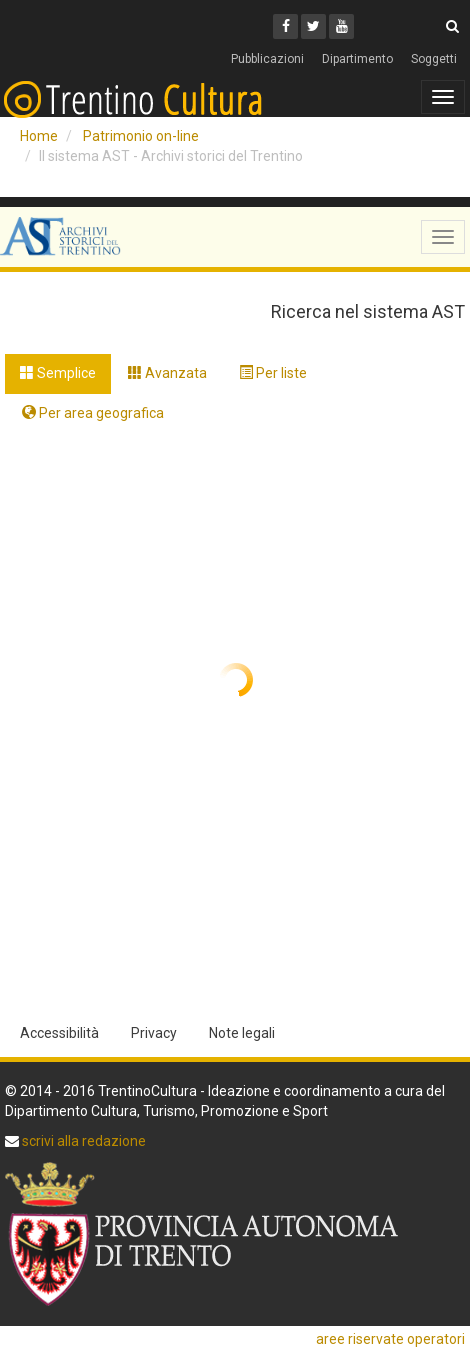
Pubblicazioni (267, 59)
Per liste (273, 373)
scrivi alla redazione (82, 1141)
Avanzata (167, 373)
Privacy (154, 1033)
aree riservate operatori (390, 1339)
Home (39, 136)
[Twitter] (313, 26)
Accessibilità (59, 1033)
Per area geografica (93, 413)
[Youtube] (341, 26)
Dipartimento (357, 59)
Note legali (242, 1033)
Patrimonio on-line (141, 136)
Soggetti (434, 59)
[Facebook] (285, 26)
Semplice (58, 373)
